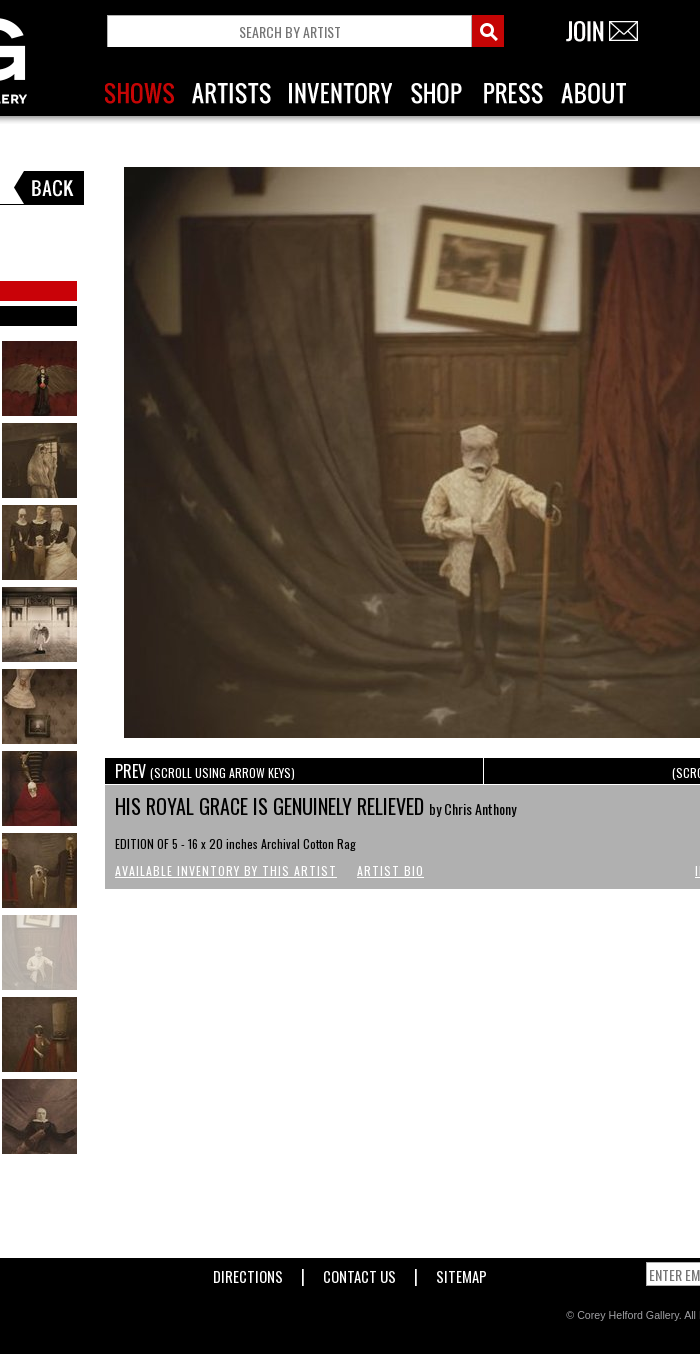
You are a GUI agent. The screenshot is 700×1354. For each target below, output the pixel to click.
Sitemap (461, 1272)
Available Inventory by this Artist (226, 870)
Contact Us (359, 1272)
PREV (205, 771)
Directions (248, 1272)
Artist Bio (390, 870)
